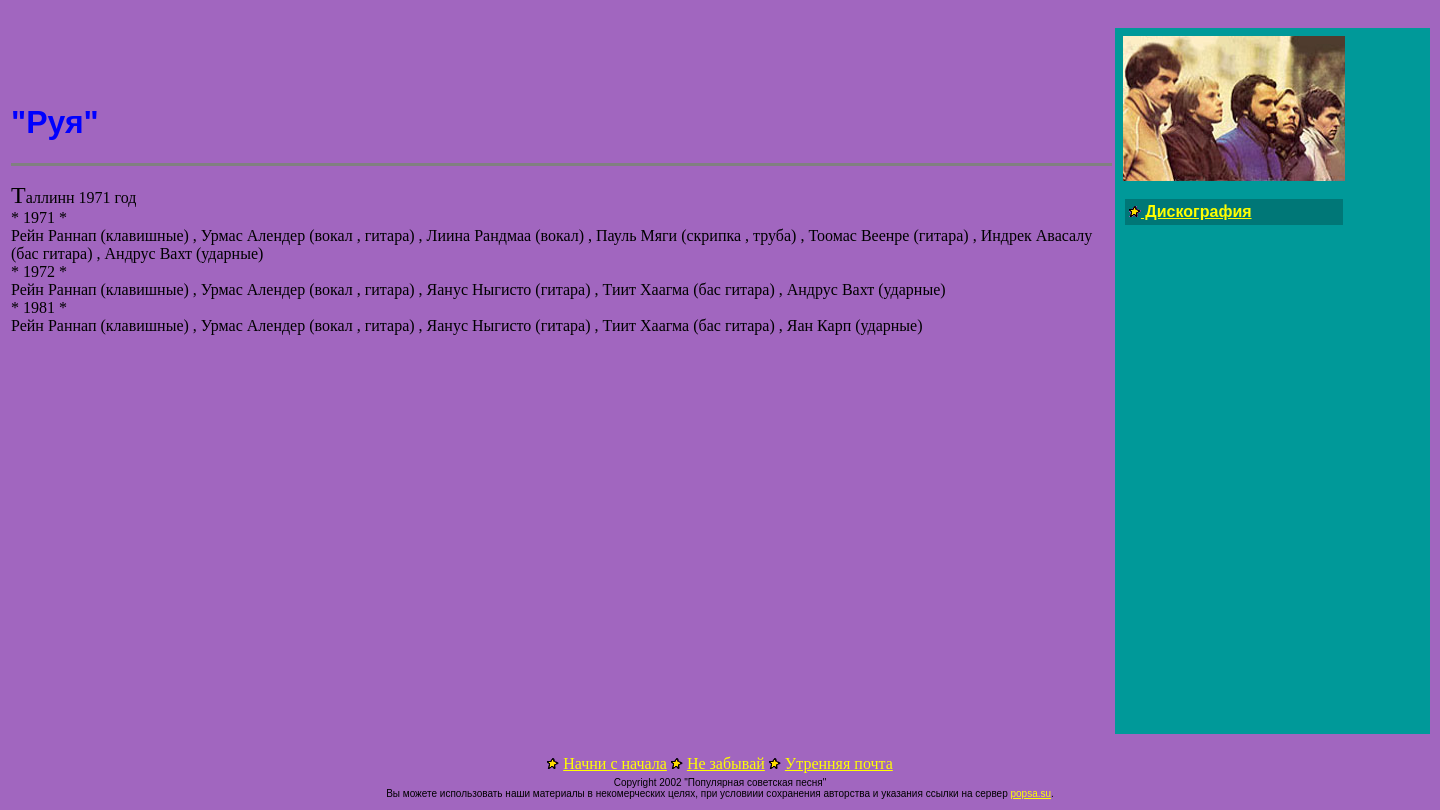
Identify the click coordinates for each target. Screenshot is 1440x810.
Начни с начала (615, 763)
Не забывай (726, 763)
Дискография (1196, 211)
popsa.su (1030, 793)
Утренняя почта (839, 763)
